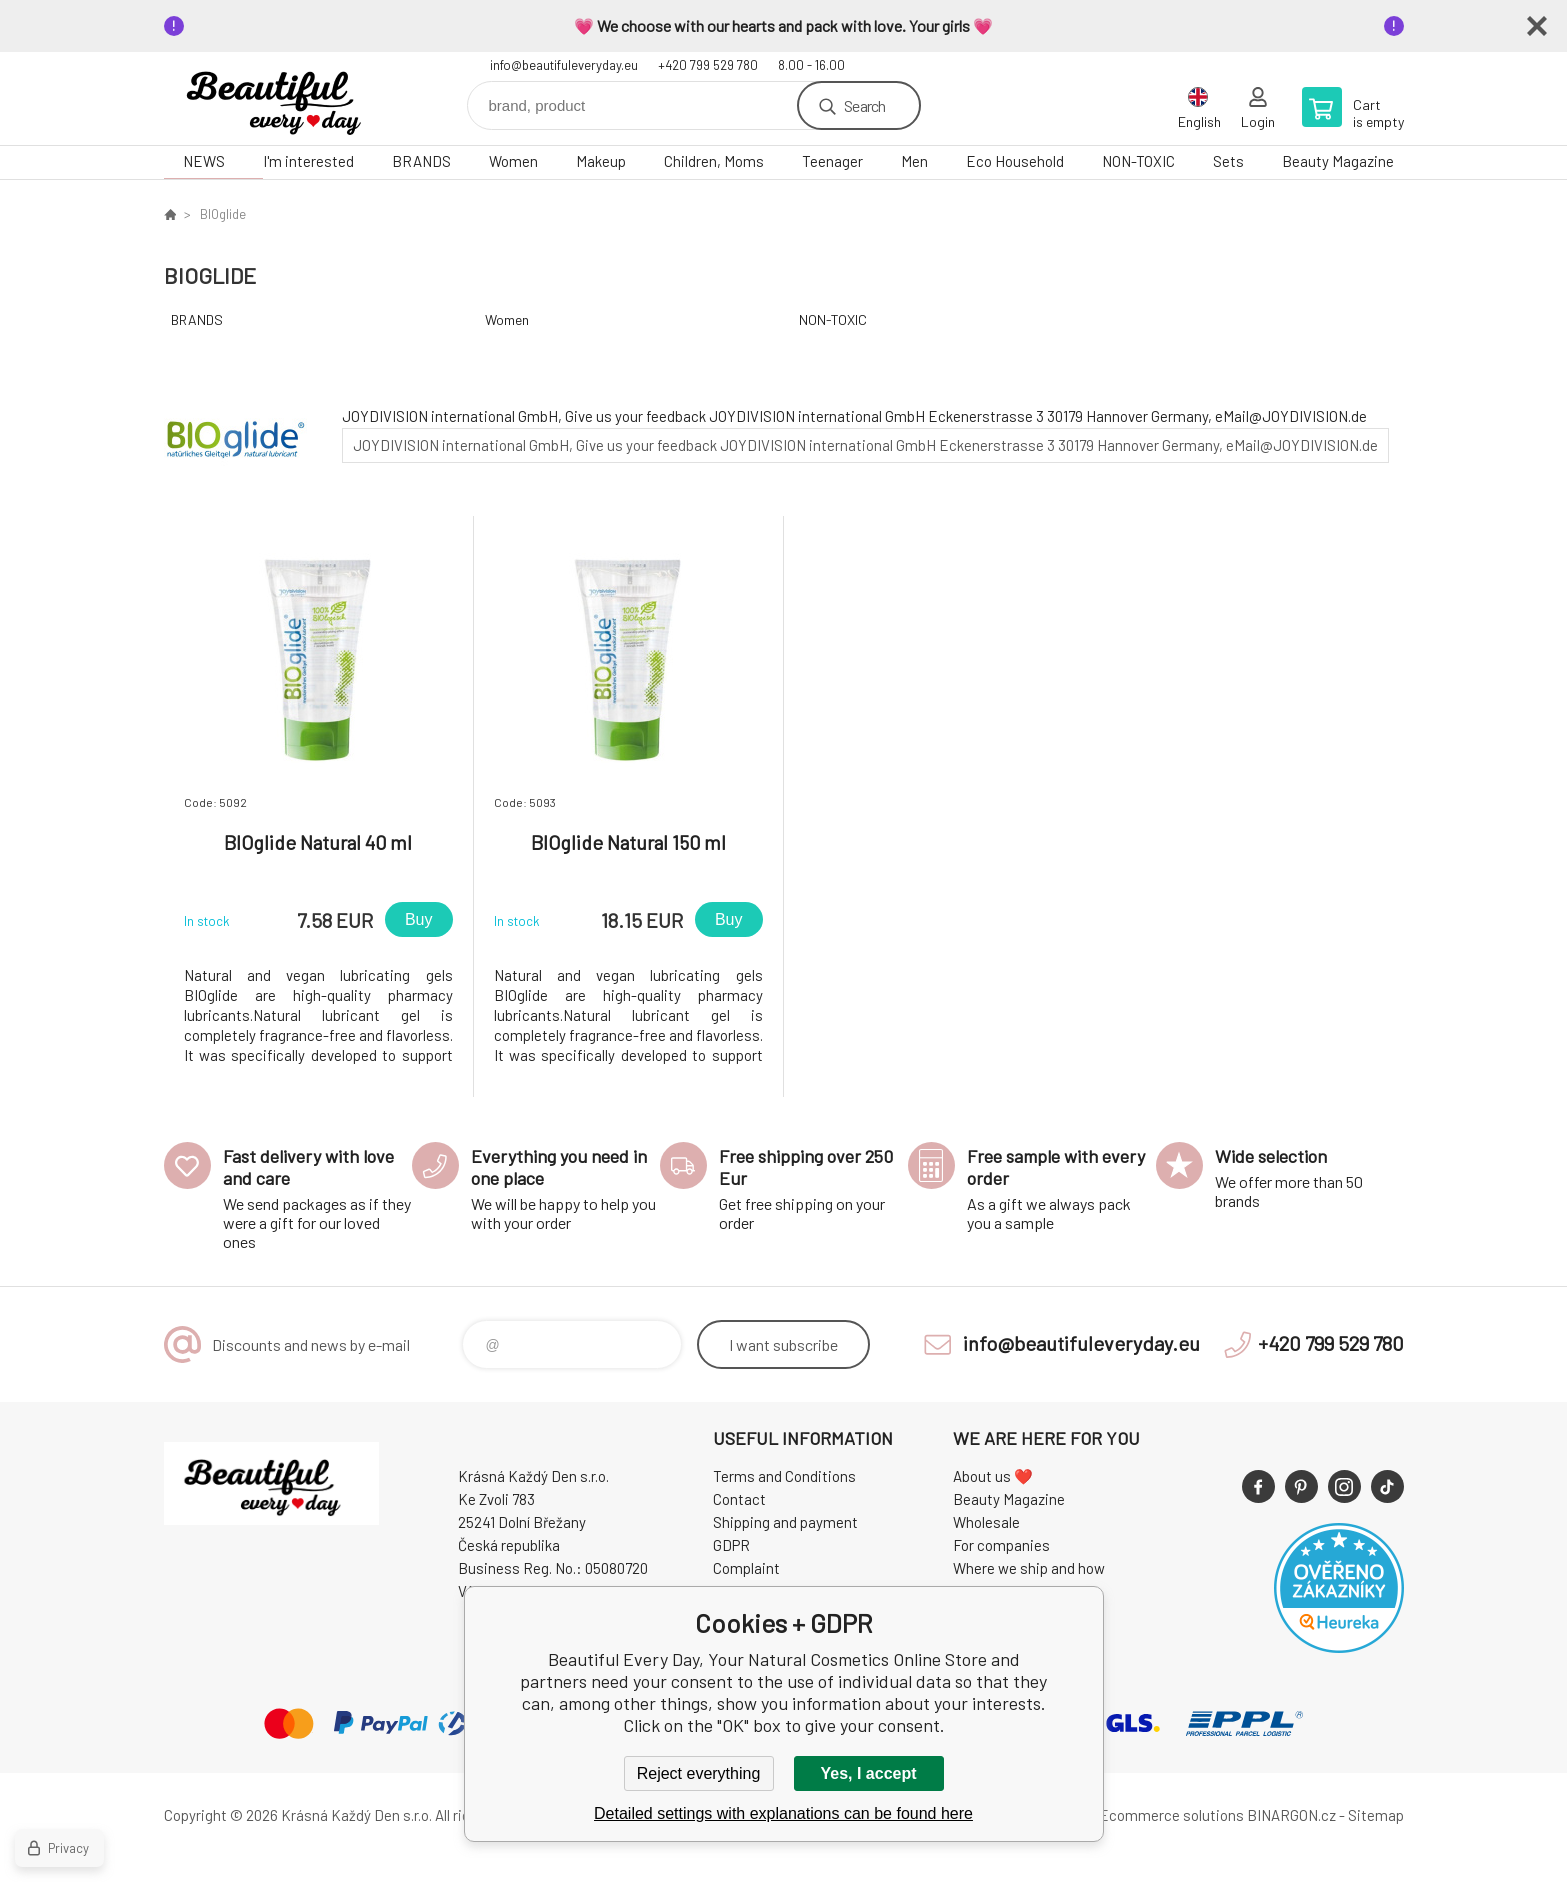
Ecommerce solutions (1171, 1815)
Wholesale (986, 1522)
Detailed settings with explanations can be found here (783, 1813)
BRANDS (421, 161)
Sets (1228, 161)
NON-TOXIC (1138, 161)
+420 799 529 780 (708, 65)
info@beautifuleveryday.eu (564, 65)
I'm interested (308, 161)
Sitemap (1376, 1815)
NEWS (204, 161)
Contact (739, 1499)
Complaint (746, 1568)
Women (513, 161)
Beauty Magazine (1338, 161)
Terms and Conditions (784, 1476)
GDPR (731, 1545)
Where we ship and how (1029, 1568)
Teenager (832, 161)
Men (914, 161)
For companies (1001, 1545)
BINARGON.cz (1291, 1815)
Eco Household (1015, 161)
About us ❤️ (993, 1476)
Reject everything (699, 1773)
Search (864, 105)
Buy (419, 919)
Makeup (601, 161)
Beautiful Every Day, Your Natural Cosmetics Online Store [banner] (284, 98)
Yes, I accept (868, 1773)
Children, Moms (714, 161)
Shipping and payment (785, 1522)
